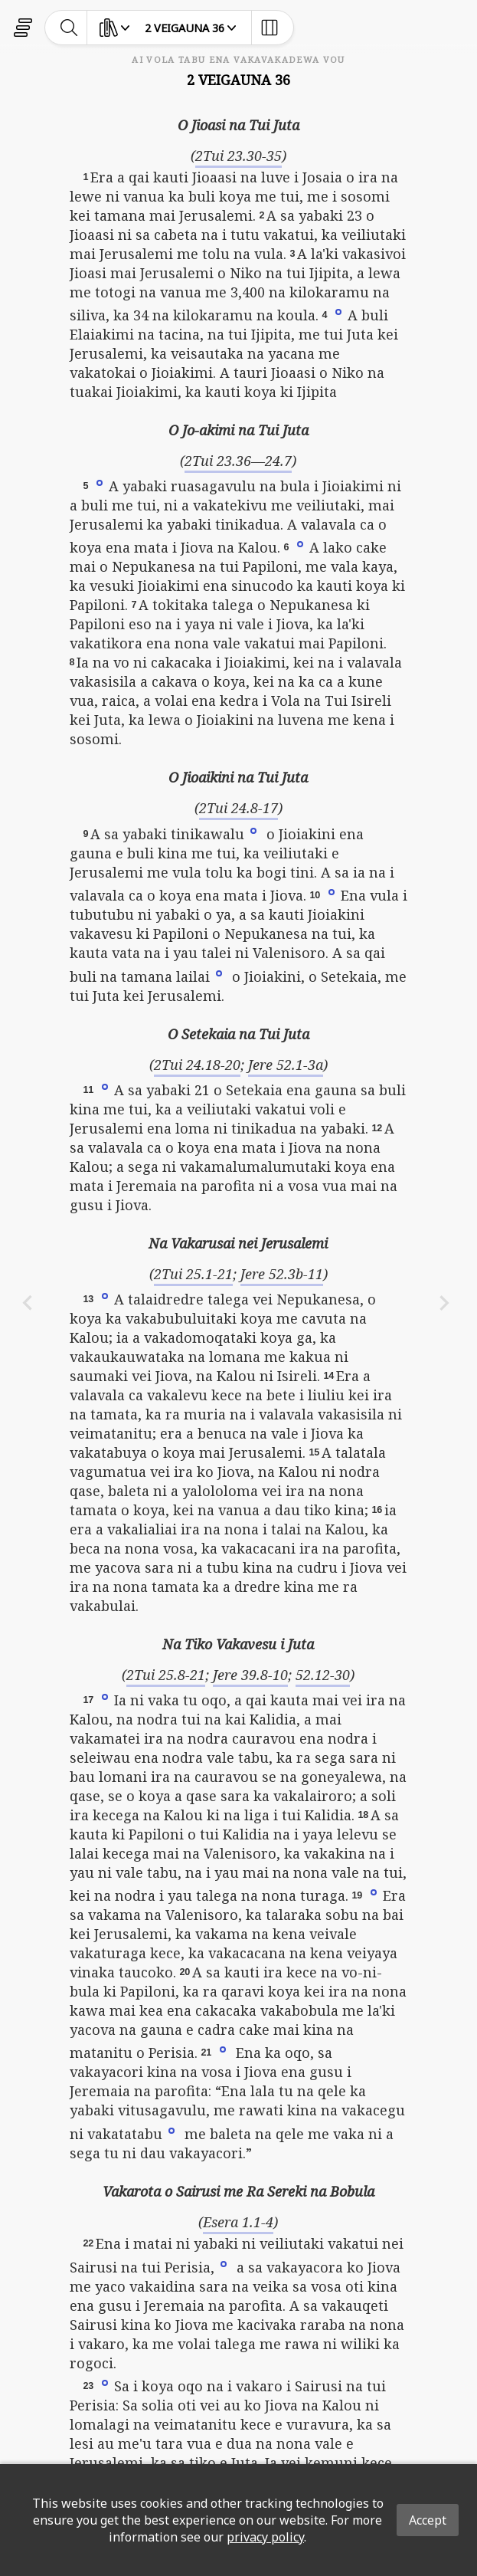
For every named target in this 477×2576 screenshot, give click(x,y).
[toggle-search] (69, 27)
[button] (338, 311)
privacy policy (265, 2536)
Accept (427, 2520)
